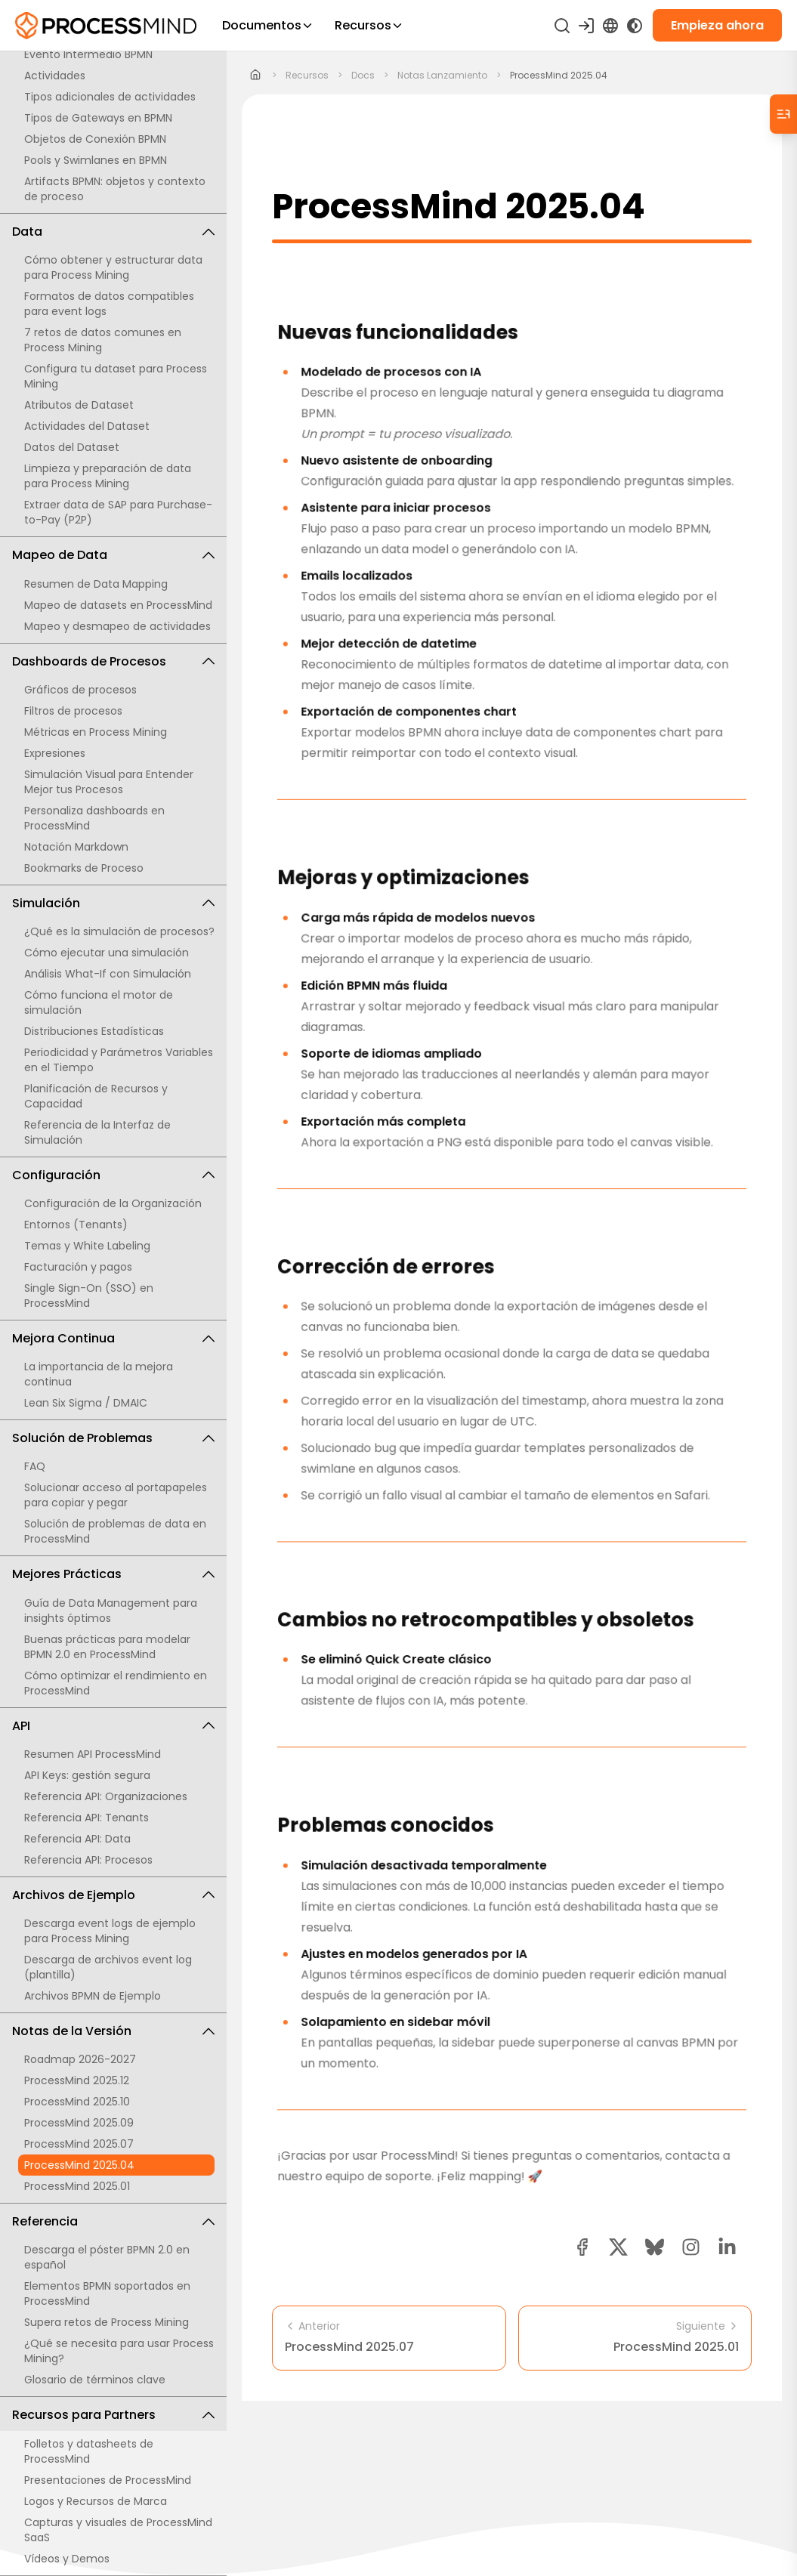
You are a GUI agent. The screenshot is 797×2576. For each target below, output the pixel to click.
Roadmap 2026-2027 (80, 2059)
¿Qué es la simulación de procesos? (119, 931)
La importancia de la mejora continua (98, 1374)
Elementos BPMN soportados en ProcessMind (107, 2293)
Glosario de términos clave (94, 2379)
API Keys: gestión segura (87, 1775)
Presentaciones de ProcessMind (107, 2480)
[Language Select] (610, 26)
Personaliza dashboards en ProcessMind (94, 818)
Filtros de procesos (73, 710)
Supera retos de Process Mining (106, 2322)
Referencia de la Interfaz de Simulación (97, 1132)
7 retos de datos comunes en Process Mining (102, 340)
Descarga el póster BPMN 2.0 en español (107, 2257)
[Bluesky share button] (654, 2247)
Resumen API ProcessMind (92, 1754)
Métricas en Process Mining (95, 732)
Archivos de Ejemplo (113, 1895)
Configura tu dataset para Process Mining (115, 376)
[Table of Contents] (783, 114)
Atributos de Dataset (79, 404)
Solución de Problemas (113, 1438)
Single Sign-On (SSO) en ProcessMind (88, 1295)
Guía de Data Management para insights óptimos (110, 1610)
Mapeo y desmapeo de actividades (117, 626)
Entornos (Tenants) (76, 1224)
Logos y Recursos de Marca (95, 2501)
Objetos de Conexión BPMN (95, 139)
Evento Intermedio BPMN (88, 54)
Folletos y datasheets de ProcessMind (88, 2451)
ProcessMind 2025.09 (79, 2122)
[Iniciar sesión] (586, 26)
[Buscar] (562, 26)
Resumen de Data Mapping (96, 583)
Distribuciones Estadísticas (94, 1031)
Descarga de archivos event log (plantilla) (108, 1967)
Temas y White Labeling (87, 1245)
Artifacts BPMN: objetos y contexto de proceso (114, 189)
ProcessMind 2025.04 (79, 2165)
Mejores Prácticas (113, 1574)
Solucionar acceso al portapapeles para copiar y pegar (115, 1495)
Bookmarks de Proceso (84, 868)
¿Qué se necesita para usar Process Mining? (119, 2351)
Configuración (113, 1175)
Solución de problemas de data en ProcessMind (115, 1531)
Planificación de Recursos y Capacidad (96, 1096)
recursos (307, 75)
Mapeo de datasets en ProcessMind (118, 605)
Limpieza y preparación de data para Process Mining (107, 476)
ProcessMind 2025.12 (76, 2080)
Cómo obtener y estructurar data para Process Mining (113, 267)
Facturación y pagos (78, 1266)
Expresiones (54, 753)
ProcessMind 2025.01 (77, 2186)
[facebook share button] (582, 2247)
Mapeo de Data (113, 555)
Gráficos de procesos (80, 689)
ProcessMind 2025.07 (79, 2143)
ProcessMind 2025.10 (77, 2101)
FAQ (34, 1466)
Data (113, 231)
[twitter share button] (618, 2247)
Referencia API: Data (77, 1838)
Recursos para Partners (113, 2414)
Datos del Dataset (71, 447)
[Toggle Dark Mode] (635, 26)
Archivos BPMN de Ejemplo (92, 1995)
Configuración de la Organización (113, 1203)
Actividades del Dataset (87, 426)
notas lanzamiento (442, 75)
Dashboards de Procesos (113, 661)
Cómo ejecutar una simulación (106, 952)
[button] (690, 2247)
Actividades (54, 75)
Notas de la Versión (113, 2031)
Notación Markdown (76, 846)
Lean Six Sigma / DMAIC (85, 1402)
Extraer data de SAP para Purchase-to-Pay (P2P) (118, 512)
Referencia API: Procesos (88, 1859)
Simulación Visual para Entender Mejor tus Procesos (108, 782)
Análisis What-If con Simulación (107, 973)
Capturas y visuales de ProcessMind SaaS (118, 2530)
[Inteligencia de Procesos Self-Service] (105, 25)
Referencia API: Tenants (86, 1817)
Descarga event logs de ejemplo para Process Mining (110, 1931)
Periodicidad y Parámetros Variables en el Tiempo (118, 1060)
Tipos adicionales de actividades (110, 96)
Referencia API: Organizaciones (105, 1796)
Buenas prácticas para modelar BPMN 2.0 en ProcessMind (107, 1647)
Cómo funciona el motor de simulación (98, 1002)
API (113, 1725)
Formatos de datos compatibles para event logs (109, 304)
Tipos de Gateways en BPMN (98, 117)
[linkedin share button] (727, 2247)
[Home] (255, 75)
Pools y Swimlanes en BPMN (95, 160)
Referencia (113, 2221)
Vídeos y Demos (67, 2558)
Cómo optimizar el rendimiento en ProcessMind (115, 1683)
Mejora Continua (113, 1338)
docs (363, 75)
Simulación (113, 903)
